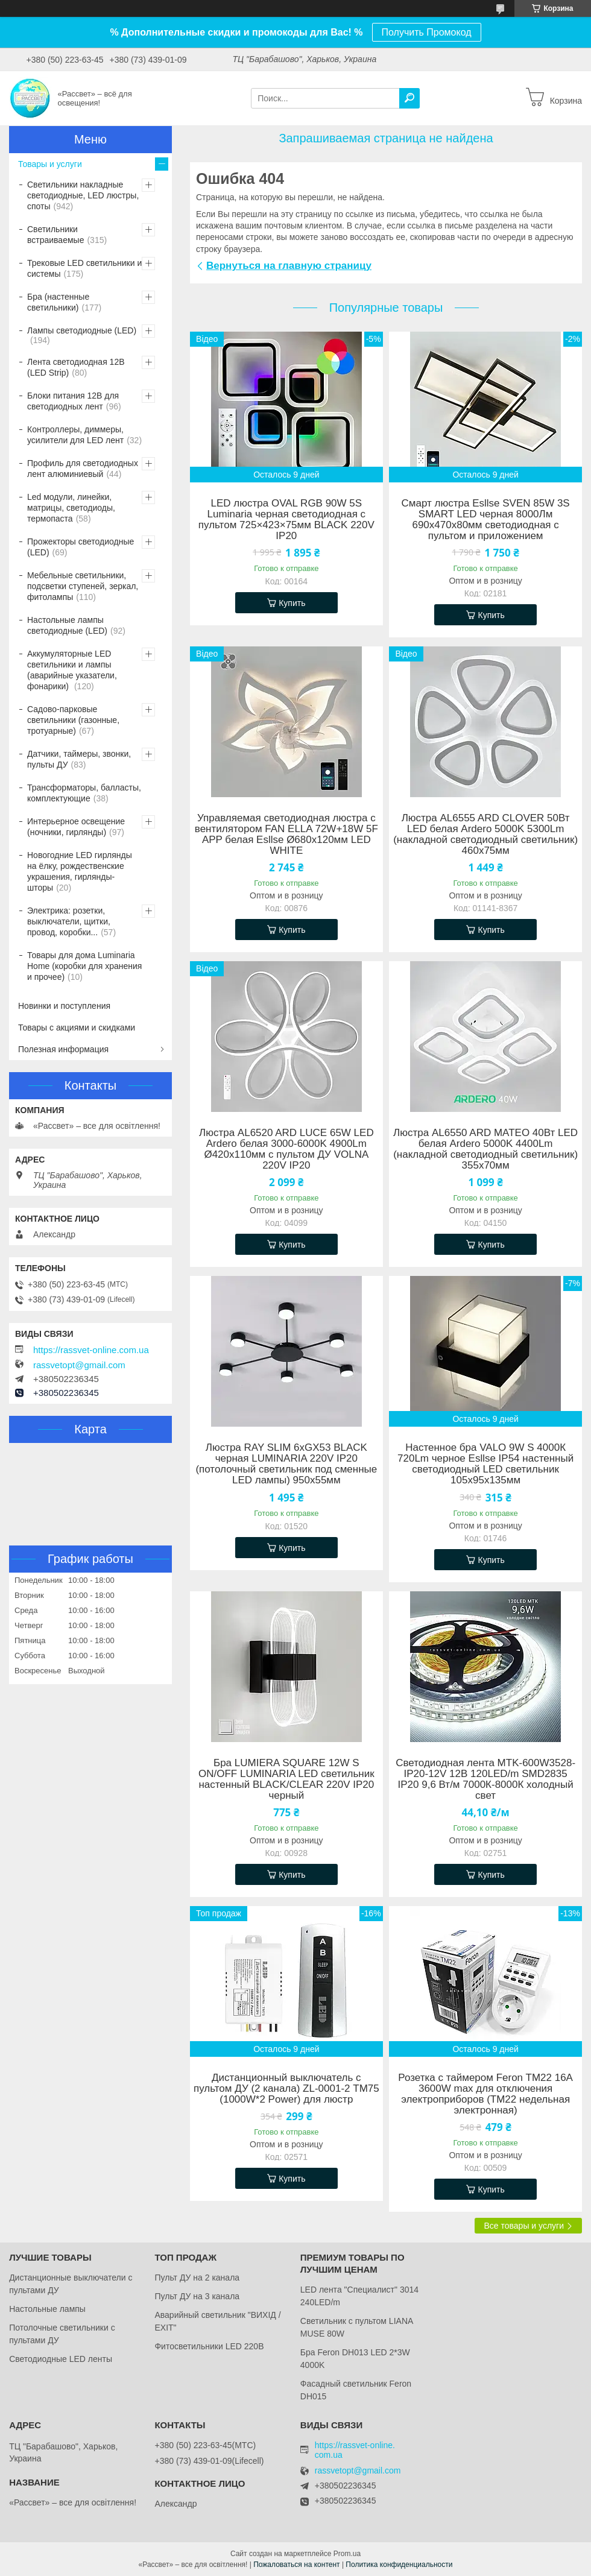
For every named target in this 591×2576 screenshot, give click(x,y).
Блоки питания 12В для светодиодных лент (73, 401)
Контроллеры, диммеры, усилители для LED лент (75, 435)
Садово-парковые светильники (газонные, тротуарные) (73, 720)
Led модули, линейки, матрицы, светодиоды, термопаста (71, 507)
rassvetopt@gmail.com (79, 1365)
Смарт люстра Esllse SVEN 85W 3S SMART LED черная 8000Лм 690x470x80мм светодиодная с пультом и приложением (486, 519)
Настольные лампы (47, 2309)
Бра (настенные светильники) (58, 302)
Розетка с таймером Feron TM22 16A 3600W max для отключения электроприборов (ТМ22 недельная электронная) (485, 2094)
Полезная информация (63, 1049)
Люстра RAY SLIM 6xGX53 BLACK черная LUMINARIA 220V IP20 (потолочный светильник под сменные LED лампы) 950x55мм (286, 1464)
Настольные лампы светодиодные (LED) (67, 625)
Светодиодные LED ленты (60, 2359)
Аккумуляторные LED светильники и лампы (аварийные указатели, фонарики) (72, 670)
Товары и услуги (50, 164)
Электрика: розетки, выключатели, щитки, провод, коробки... (68, 921)
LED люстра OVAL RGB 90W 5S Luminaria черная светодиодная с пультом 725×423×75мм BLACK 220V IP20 (286, 519)
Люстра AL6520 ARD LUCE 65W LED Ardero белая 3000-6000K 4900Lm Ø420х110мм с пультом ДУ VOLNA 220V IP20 (286, 1149)
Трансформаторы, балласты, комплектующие (84, 793)
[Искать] (409, 98)
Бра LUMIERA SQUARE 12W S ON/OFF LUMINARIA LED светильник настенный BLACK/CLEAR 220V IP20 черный (286, 1779)
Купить (292, 603)
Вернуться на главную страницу (288, 265)
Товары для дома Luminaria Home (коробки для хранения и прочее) (84, 966)
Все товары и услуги (524, 2225)
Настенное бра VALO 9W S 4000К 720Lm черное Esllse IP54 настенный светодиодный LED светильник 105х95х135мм (485, 1464)
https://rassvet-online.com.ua (91, 1350)
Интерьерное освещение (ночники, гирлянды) (76, 826)
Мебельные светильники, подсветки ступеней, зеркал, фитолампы (82, 586)
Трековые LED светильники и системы (84, 268)
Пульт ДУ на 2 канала (196, 2277)
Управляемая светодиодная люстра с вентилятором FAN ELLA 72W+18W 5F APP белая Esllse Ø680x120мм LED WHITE (286, 834)
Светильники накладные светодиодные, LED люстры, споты (83, 195)
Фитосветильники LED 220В (209, 2346)
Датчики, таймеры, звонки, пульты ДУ (79, 759)
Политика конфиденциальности (399, 2564)
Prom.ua (347, 2553)
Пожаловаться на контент (296, 2564)
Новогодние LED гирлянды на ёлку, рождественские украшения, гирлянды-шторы (79, 871)
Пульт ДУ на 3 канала (196, 2296)
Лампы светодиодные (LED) (81, 330)
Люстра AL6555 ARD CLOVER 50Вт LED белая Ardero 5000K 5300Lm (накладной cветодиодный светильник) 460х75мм (485, 834)
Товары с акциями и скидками (76, 1027)
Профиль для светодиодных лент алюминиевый (82, 468)
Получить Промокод (427, 32)
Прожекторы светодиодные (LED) (80, 547)
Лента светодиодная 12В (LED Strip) (76, 367)
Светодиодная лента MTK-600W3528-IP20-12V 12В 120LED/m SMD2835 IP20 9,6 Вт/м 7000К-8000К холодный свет (485, 1779)
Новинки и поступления (64, 1006)
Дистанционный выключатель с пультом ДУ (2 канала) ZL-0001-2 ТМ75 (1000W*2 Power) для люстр (286, 2088)
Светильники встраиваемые (55, 234)
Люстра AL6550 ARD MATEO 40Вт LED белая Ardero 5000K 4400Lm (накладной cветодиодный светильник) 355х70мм (485, 1149)
